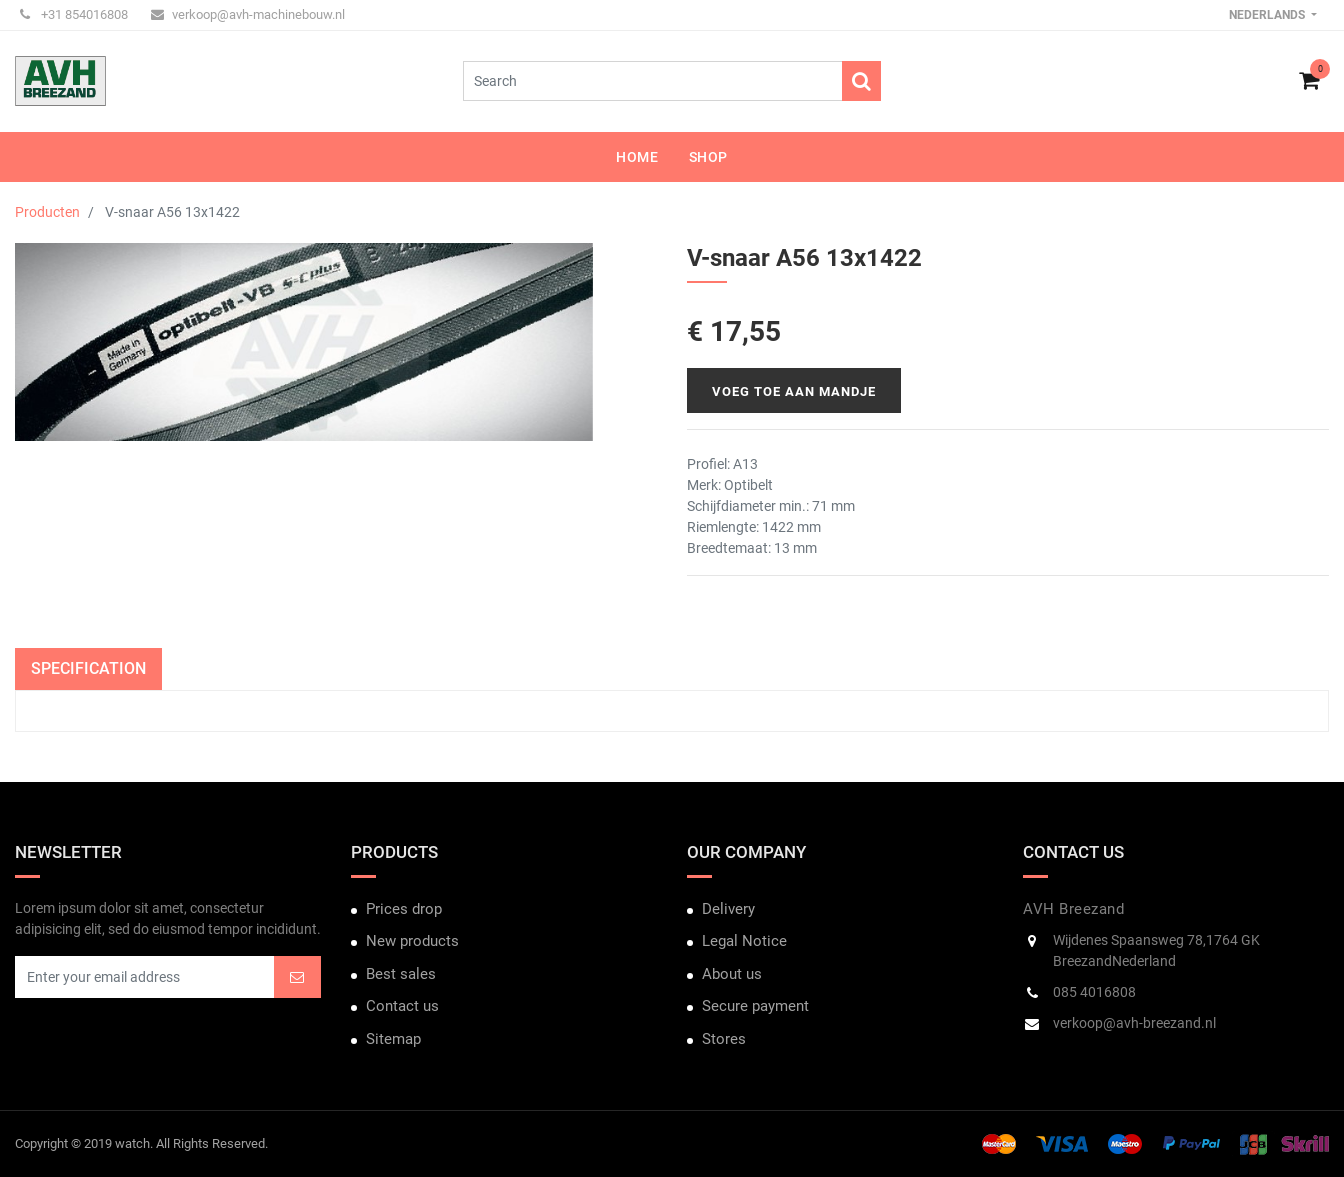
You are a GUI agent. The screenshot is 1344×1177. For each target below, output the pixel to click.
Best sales (401, 974)
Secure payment (755, 1006)
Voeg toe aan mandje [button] (794, 391)
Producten (47, 212)
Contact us (402, 1006)
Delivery (728, 909)
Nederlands (1268, 15)
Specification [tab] (88, 668)
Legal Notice (744, 941)
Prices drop (404, 909)
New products (412, 941)
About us (732, 974)
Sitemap (393, 1039)
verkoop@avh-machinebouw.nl (248, 14)
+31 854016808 (74, 14)
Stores (724, 1039)
